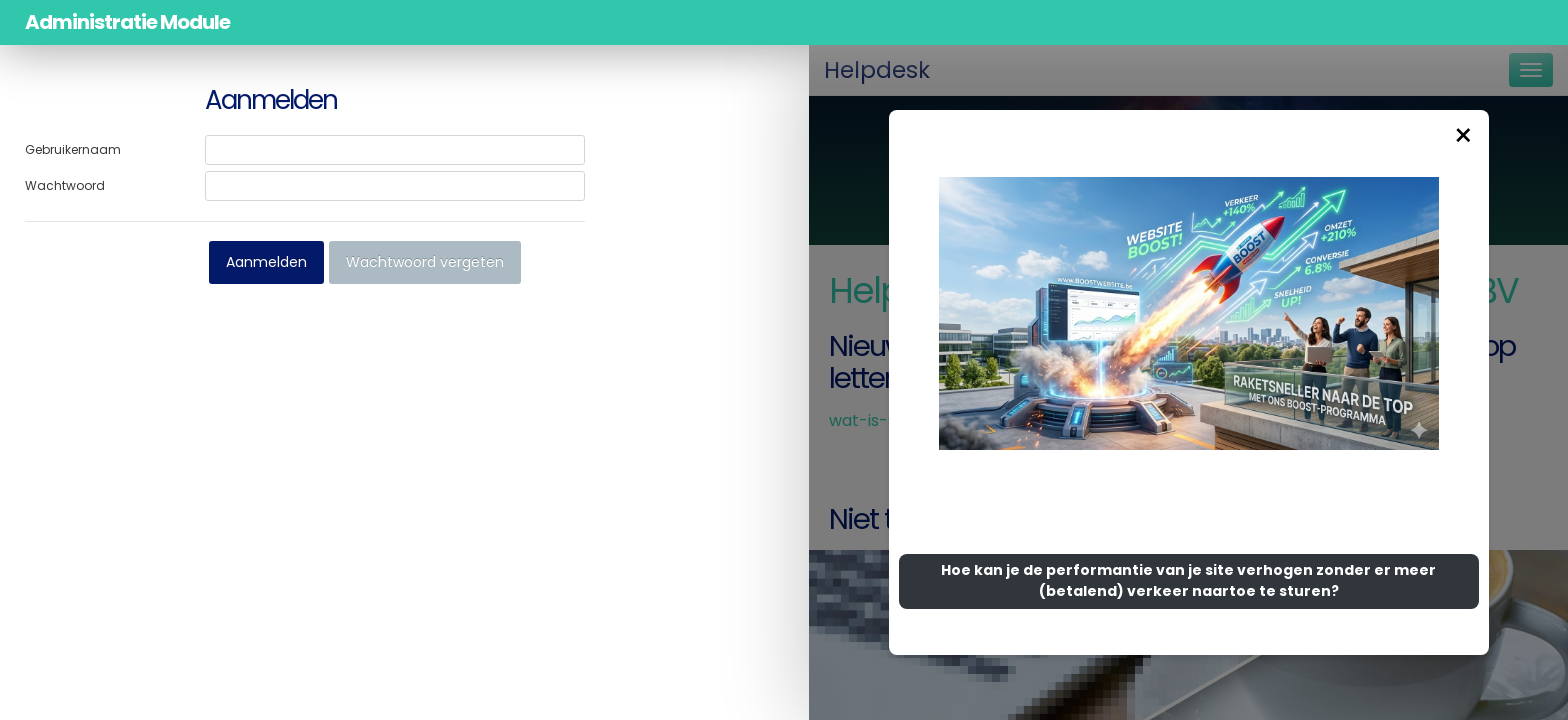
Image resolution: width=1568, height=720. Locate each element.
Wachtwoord (65, 185)
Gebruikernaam (73, 149)
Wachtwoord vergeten (425, 262)
